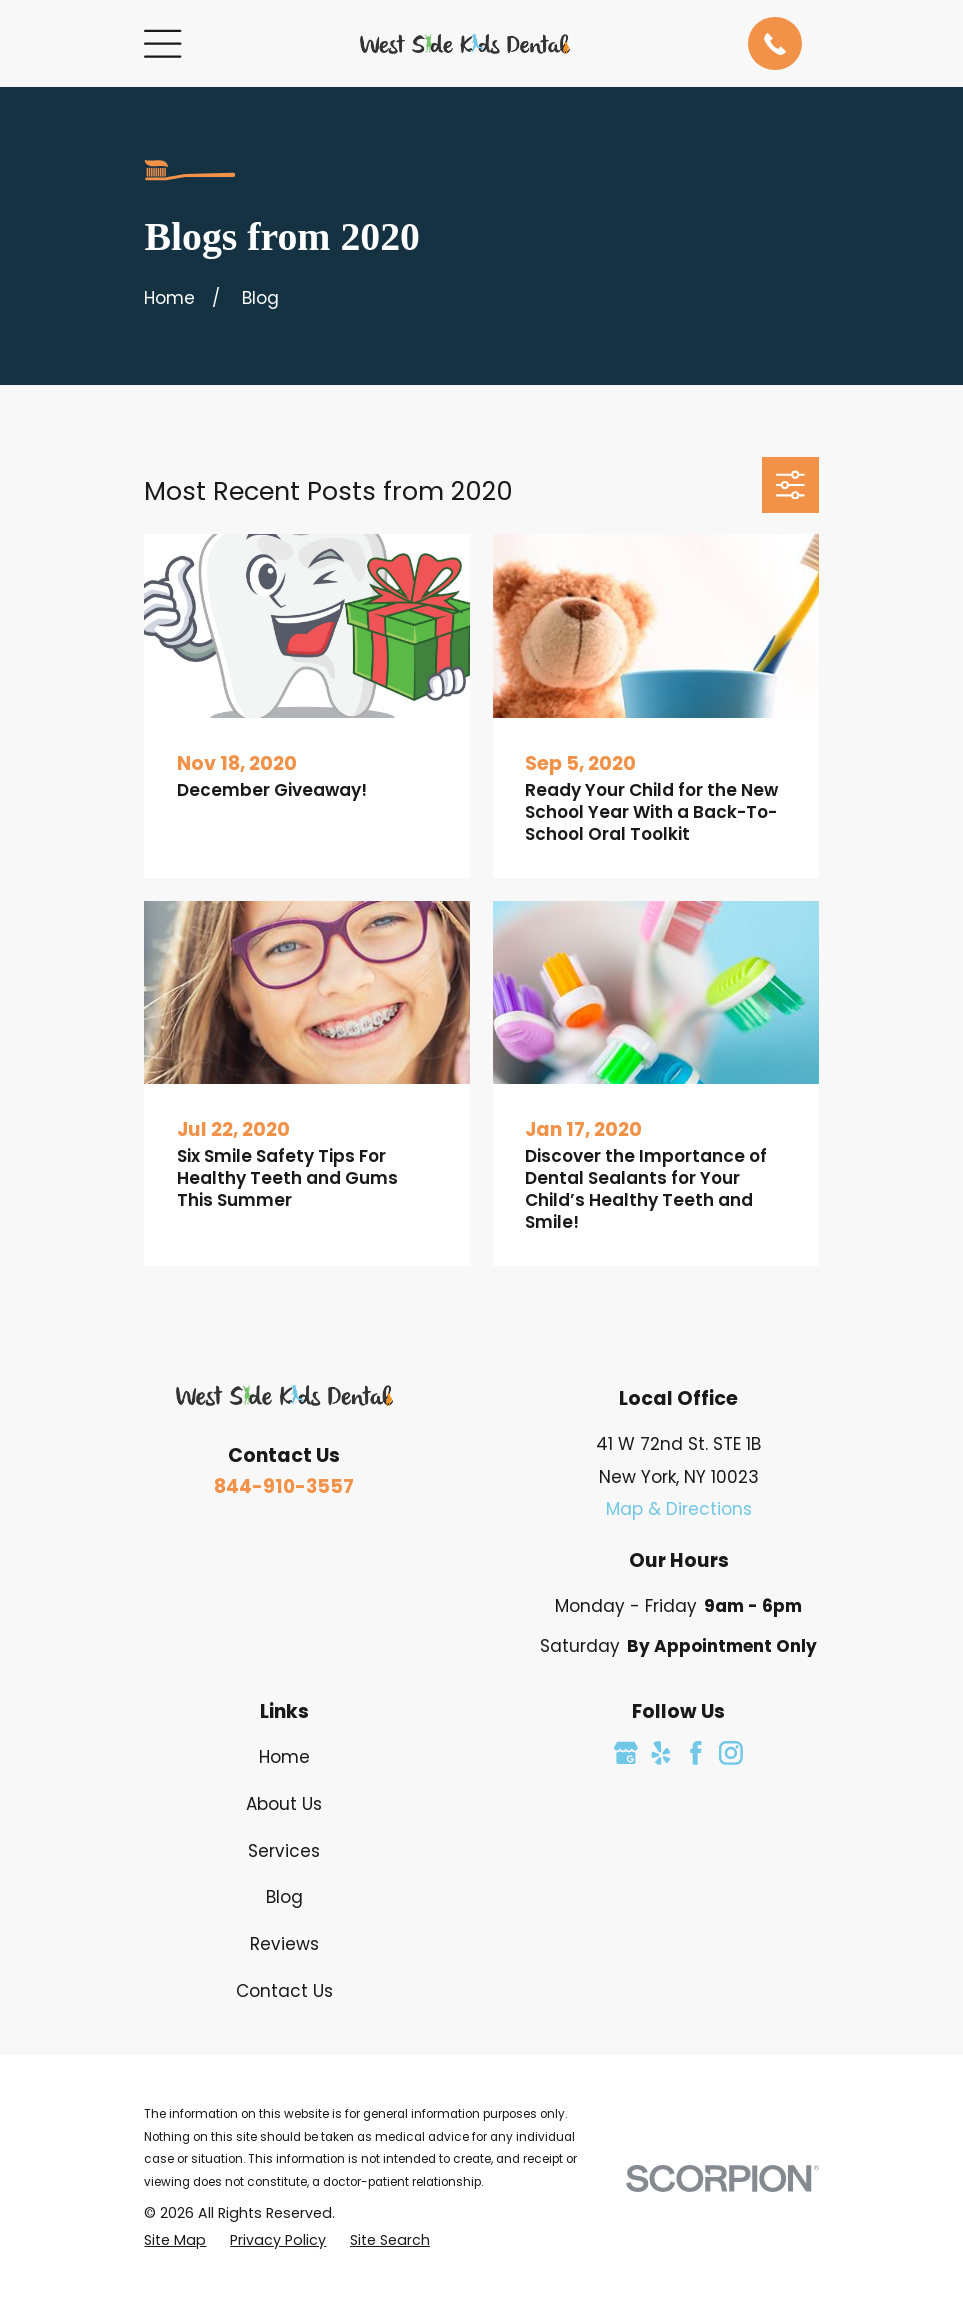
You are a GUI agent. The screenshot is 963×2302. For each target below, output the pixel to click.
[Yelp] (661, 1753)
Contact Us (284, 1991)
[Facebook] (696, 1753)
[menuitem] (175, 2240)
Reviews (284, 1944)
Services (284, 1851)
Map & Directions (679, 1509)
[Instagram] (731, 1753)
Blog (284, 1897)
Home (284, 1757)
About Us (284, 1804)
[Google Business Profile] (626, 1753)
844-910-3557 (284, 1486)
